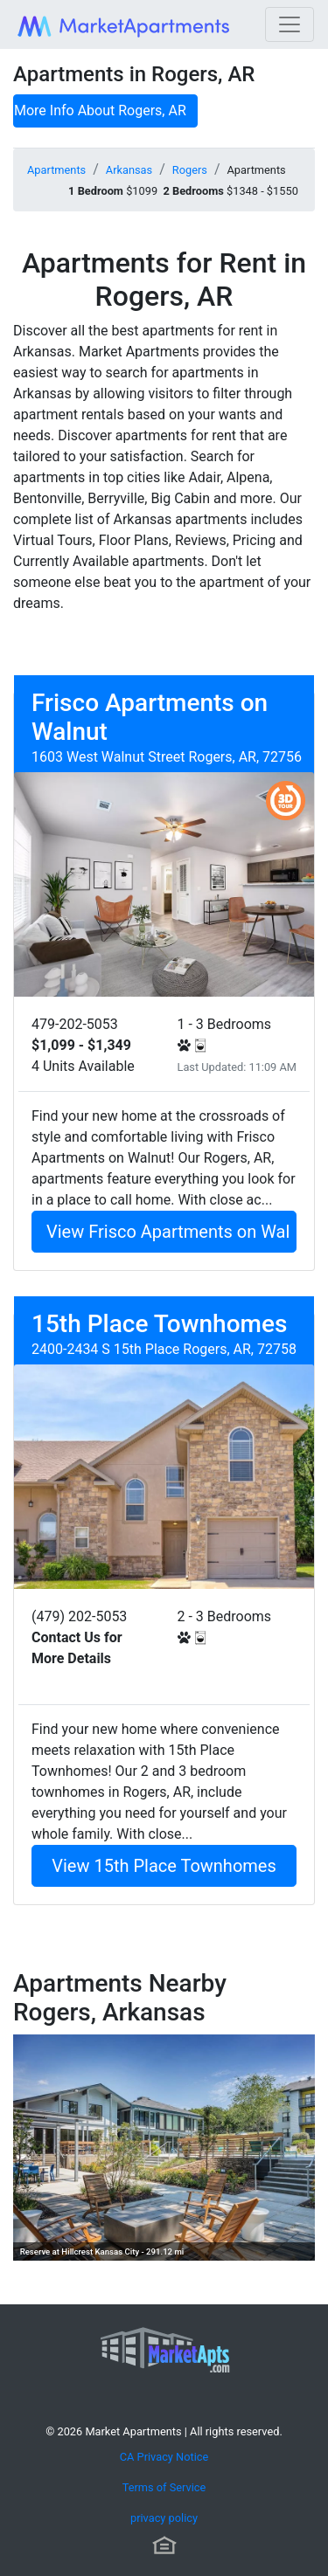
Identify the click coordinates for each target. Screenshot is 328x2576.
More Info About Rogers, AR (100, 110)
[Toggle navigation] (289, 24)
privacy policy (164, 2517)
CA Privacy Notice (164, 2456)
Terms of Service (164, 2487)
